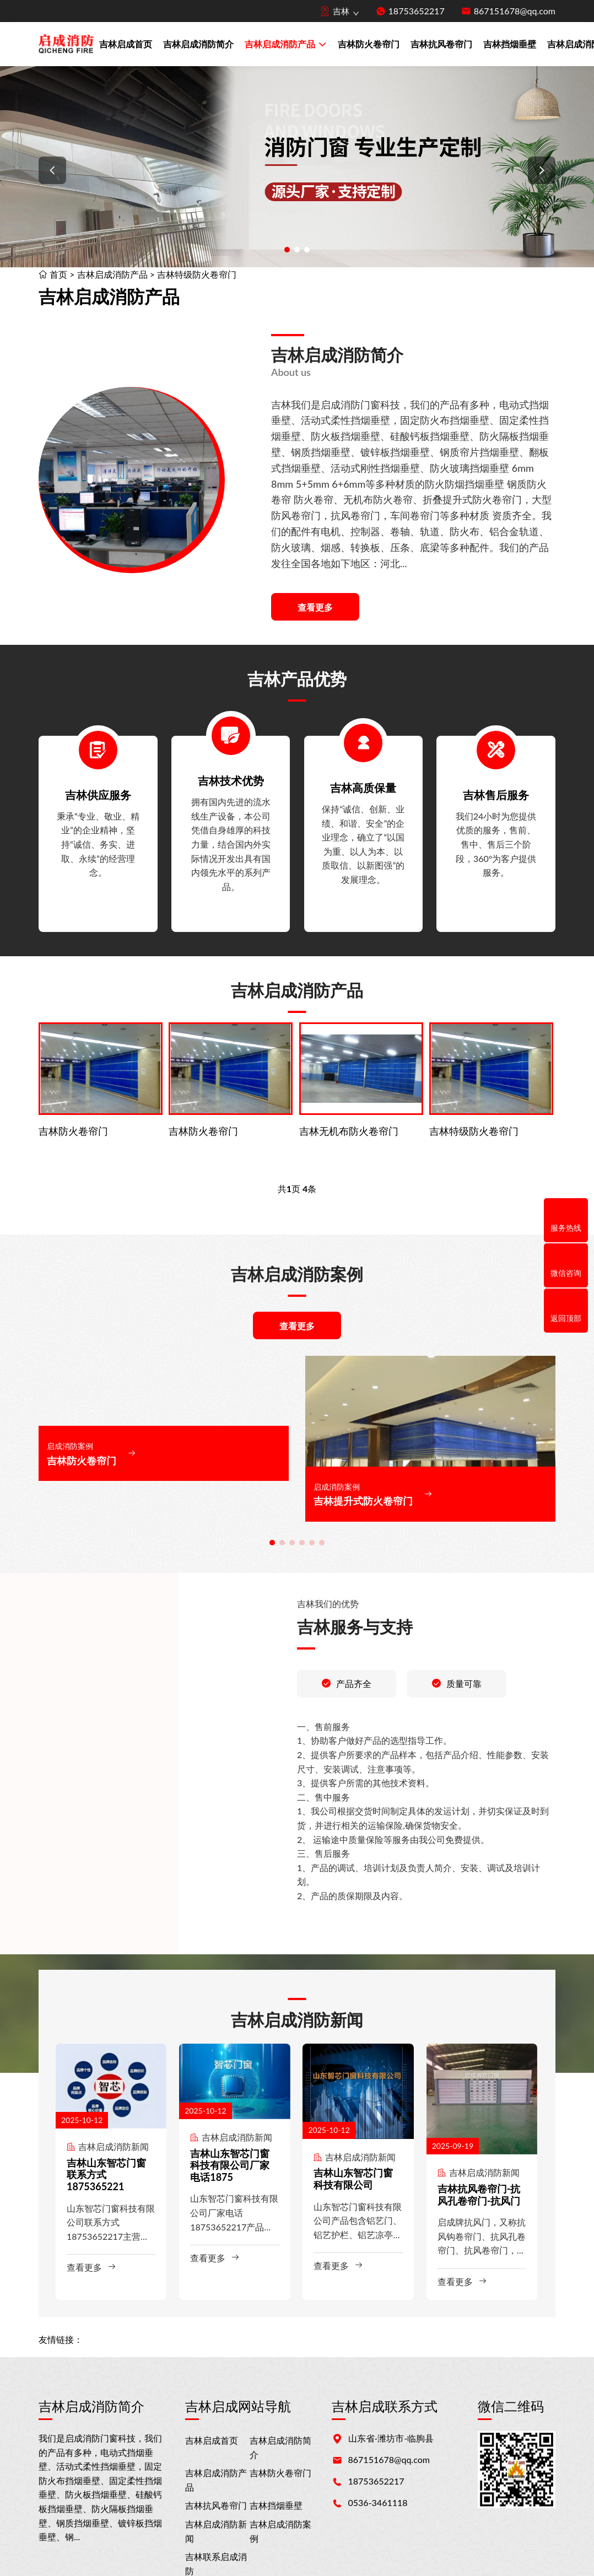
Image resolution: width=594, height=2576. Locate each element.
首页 (58, 274)
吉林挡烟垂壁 (509, 44)
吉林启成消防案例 (280, 2531)
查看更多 (315, 607)
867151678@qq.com (514, 11)
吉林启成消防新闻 (216, 2531)
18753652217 (416, 11)
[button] (52, 170)
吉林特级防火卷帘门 (196, 274)
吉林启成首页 (125, 44)
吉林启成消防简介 (198, 44)
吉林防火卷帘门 (368, 44)
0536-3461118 (378, 2502)
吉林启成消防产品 (286, 45)
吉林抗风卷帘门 (441, 44)
